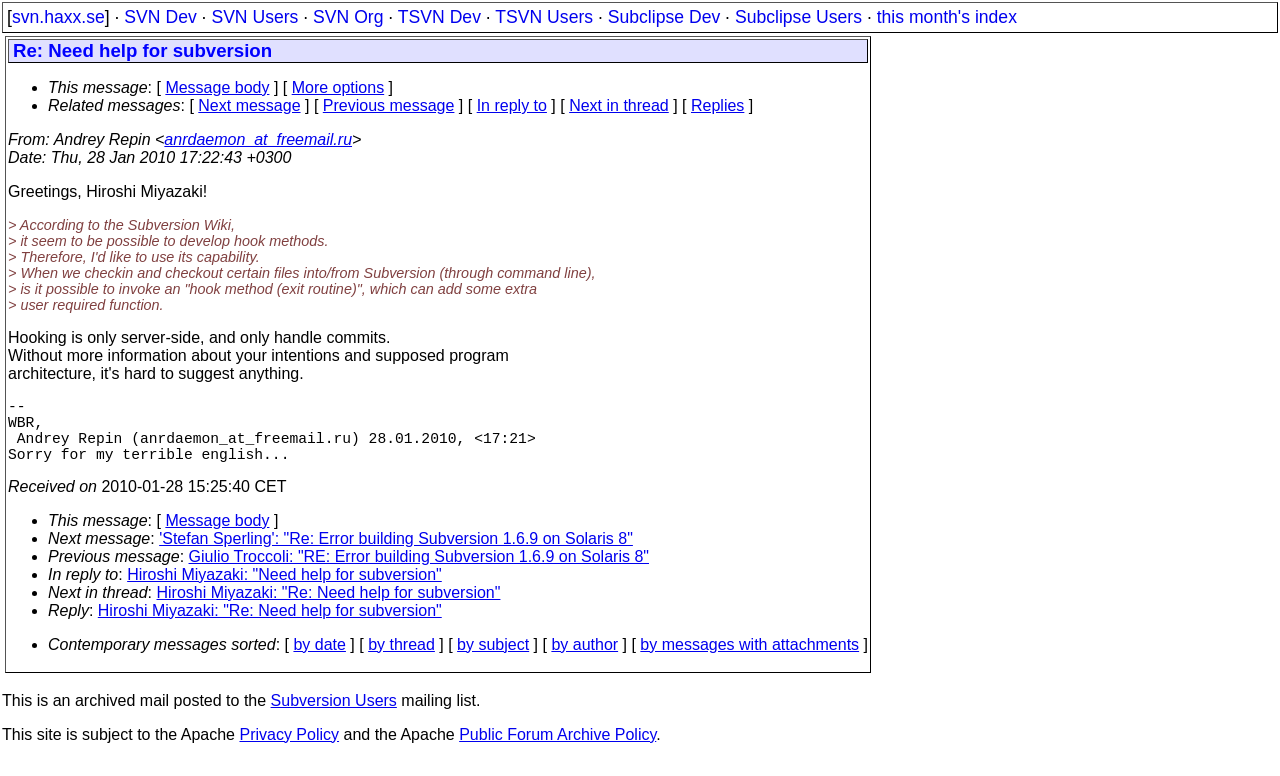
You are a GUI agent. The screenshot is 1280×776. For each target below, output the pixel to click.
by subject (493, 660)
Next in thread (619, 105)
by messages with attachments (749, 660)
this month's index (947, 17)
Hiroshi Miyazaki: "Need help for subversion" (284, 590)
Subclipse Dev (664, 17)
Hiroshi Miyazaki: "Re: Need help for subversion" (329, 608)
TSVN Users (544, 17)
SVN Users (254, 17)
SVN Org (348, 17)
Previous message (389, 105)
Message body (217, 87)
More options (338, 87)
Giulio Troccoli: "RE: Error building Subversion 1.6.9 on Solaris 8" (419, 572)
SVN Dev (160, 17)
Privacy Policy (289, 750)
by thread (401, 660)
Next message (249, 105)
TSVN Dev (439, 17)
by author (584, 660)
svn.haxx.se (58, 17)
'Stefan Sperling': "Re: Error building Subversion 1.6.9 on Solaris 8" (396, 554)
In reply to (512, 105)
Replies (717, 105)
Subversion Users (334, 716)
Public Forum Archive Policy (557, 750)
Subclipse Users (798, 17)
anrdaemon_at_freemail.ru (258, 139)
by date (319, 660)
